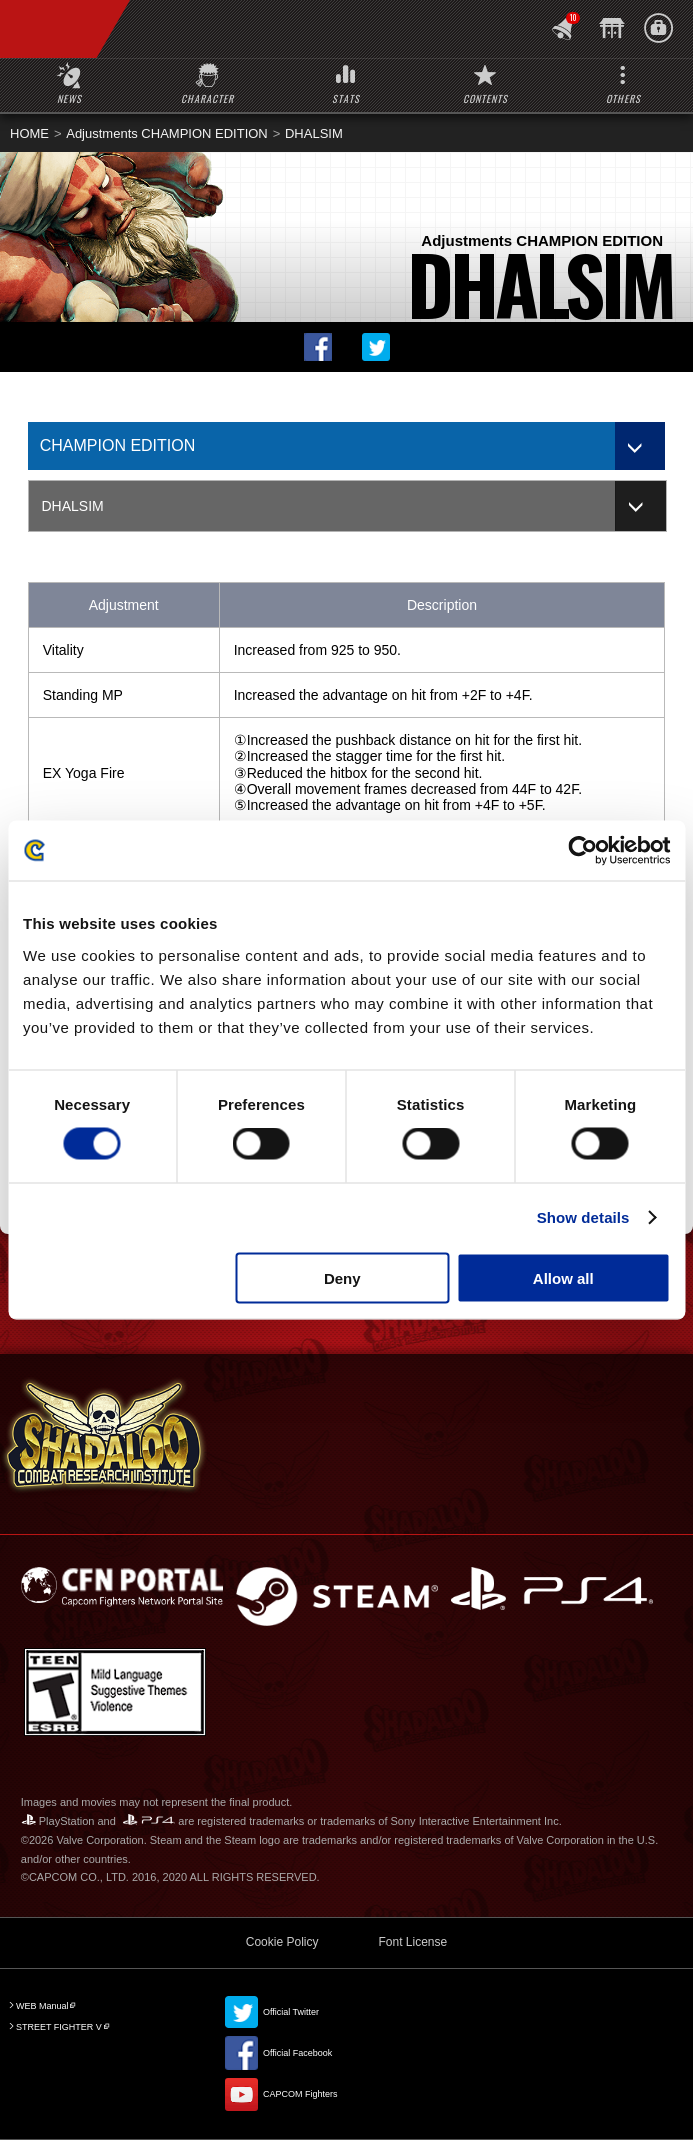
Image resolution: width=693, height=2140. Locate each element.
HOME (29, 133)
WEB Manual (42, 2006)
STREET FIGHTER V (59, 2027)
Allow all (563, 1277)
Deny (342, 1277)
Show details (583, 1217)
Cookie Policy (282, 1942)
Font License (412, 1942)
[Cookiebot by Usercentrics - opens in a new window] (582, 851)
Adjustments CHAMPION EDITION (167, 133)
